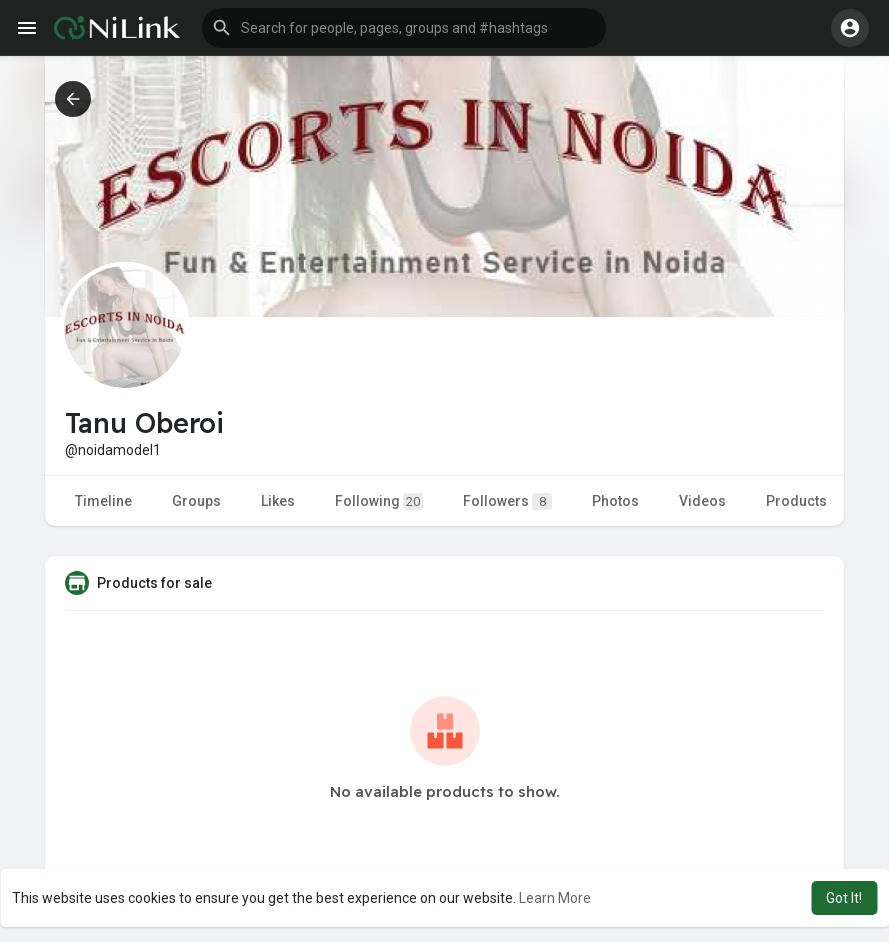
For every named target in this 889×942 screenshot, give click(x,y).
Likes (278, 501)
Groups (196, 501)
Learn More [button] (555, 898)
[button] (404, 28)
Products (796, 501)
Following (379, 501)
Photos (615, 501)
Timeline (103, 501)
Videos (702, 501)
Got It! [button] (844, 898)
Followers (507, 501)
